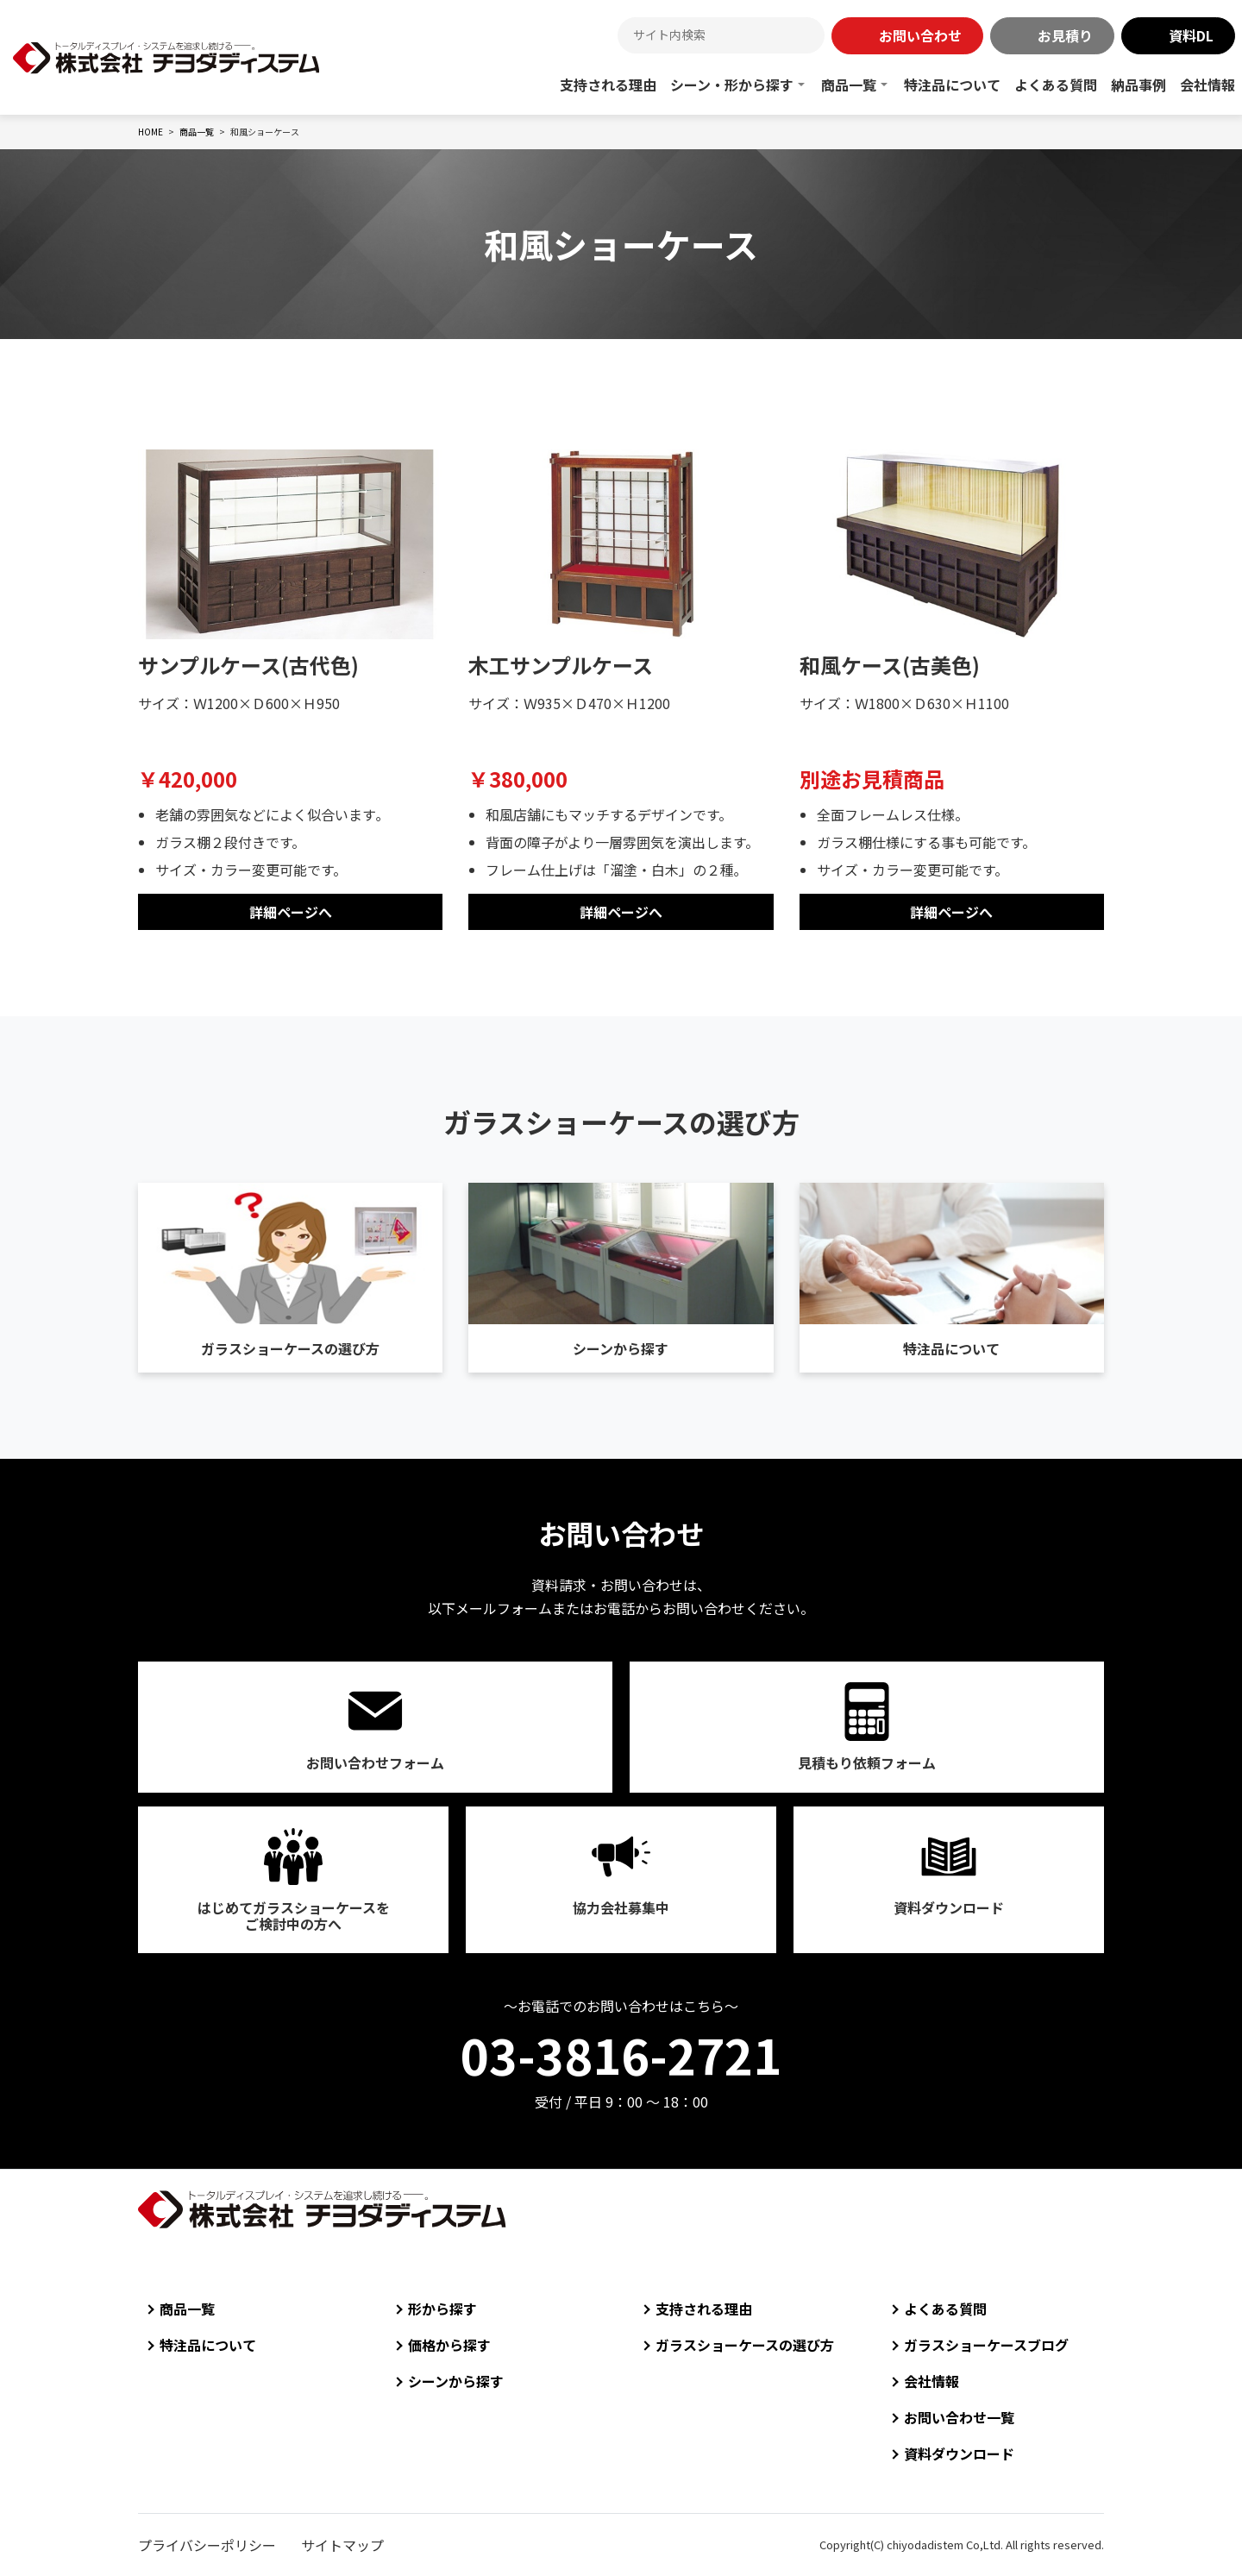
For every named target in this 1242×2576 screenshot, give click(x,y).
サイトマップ (342, 2545)
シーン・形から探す (732, 84)
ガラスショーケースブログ (986, 2344)
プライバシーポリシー (207, 2545)
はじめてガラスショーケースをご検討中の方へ (294, 1915)
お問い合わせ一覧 (959, 2417)
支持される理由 (608, 84)
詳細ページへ (290, 912)
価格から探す (449, 2344)
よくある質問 (1055, 84)
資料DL (1191, 35)
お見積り (1065, 35)
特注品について (952, 84)
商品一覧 (848, 84)
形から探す (442, 2308)
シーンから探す (620, 1348)
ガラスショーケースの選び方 (290, 1348)
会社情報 (1207, 84)
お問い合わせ (920, 35)
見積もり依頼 (867, 1762)
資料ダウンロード (949, 1907)
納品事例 (1138, 84)
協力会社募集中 (621, 1907)
